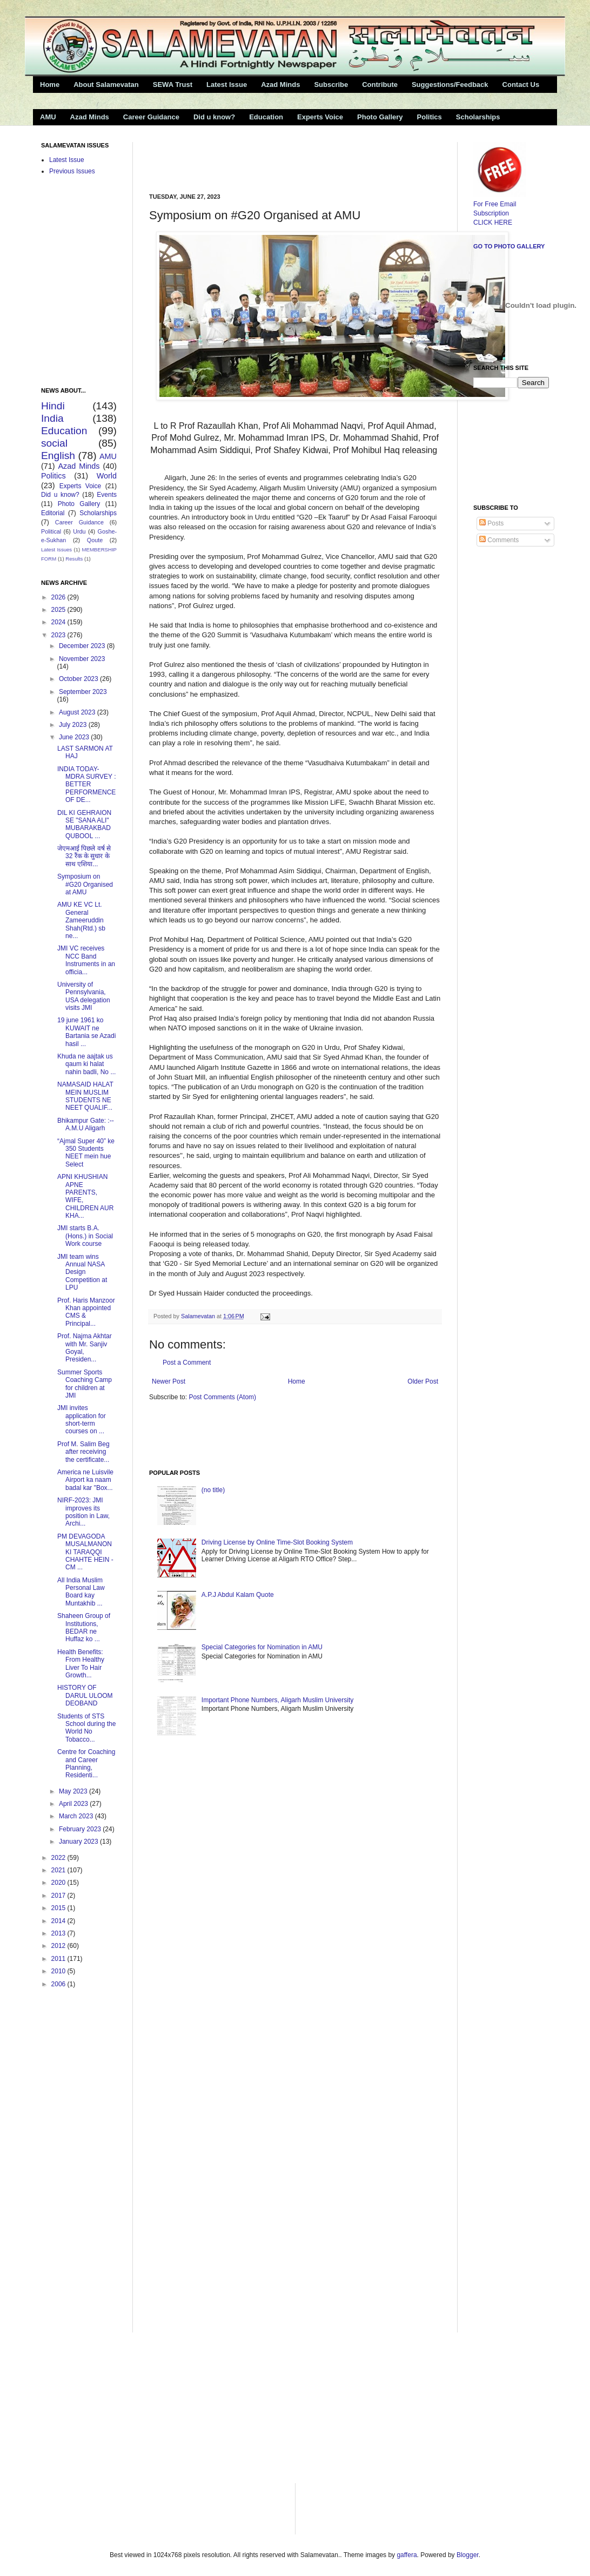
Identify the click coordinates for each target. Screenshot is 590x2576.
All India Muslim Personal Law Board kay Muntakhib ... (81, 1591)
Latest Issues (56, 549)
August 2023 (78, 712)
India (52, 418)
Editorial (52, 513)
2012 (59, 1946)
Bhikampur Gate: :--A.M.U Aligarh (85, 1124)
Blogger (468, 2555)
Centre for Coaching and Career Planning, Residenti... (86, 1763)
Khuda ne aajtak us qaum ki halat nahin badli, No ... (86, 1064)
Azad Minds (280, 84)
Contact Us (521, 84)
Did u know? (214, 117)
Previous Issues (72, 171)
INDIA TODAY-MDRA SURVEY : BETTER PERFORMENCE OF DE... (86, 784)
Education (266, 117)
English (58, 455)
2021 (59, 1870)
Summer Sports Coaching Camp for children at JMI (84, 1383)
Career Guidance (151, 117)
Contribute (380, 84)
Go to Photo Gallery (509, 246)
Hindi (53, 406)
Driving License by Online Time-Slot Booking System (277, 1542)
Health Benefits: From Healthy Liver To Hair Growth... (80, 1663)
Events (107, 494)
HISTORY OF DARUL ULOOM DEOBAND (85, 1695)
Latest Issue (226, 84)
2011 (59, 1959)
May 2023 (74, 1791)
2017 (59, 1895)
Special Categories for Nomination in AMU (262, 1647)
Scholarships (478, 117)
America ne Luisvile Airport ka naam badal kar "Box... (85, 1480)
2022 (59, 1858)
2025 (59, 609)
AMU (48, 117)
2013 (59, 1933)
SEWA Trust (172, 84)
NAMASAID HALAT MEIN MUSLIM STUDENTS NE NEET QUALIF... (85, 1096)
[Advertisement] (275, 158)
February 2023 (81, 1829)
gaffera (407, 2555)
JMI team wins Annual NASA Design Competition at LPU (82, 1272)
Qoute (95, 540)
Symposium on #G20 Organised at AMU (85, 884)
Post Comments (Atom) (222, 1397)
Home (49, 84)
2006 (59, 1984)
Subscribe (331, 84)
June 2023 (75, 737)
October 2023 (79, 679)
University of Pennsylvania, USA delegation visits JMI (83, 996)
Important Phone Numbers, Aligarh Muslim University (277, 1700)
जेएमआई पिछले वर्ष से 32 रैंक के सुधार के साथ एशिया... (84, 856)
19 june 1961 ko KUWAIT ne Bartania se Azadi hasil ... (86, 1031)
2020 (59, 1882)
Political (51, 531)
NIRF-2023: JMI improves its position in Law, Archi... (83, 1511)
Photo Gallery (380, 117)
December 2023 (83, 646)
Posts (491, 523)
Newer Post (168, 1381)
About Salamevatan (106, 84)
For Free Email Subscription (499, 204)
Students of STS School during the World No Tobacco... (86, 1727)
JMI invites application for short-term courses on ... (81, 1419)
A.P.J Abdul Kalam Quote (238, 1595)
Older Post (422, 1381)
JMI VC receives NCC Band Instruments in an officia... (86, 960)
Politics (429, 117)
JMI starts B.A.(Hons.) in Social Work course (85, 1235)
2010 (59, 1971)
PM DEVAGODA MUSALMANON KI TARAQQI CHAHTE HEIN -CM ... (85, 1552)
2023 (59, 635)
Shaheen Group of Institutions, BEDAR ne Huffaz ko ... (83, 1627)
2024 (59, 622)
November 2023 (82, 659)
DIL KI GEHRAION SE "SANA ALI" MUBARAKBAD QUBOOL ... (84, 824)
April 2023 (74, 1804)
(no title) (213, 1490)
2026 (59, 597)
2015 (59, 1908)
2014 (59, 1921)
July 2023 (74, 725)
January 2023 (79, 1841)
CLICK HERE (492, 222)
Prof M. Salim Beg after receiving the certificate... (83, 1452)
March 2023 (77, 1816)
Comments (499, 540)
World (107, 475)
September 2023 (83, 692)
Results (74, 559)
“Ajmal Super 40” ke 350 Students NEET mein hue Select (86, 1152)
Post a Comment (187, 1362)
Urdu (79, 531)
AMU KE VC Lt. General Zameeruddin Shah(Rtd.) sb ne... (81, 920)
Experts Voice (320, 117)
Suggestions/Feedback (450, 84)
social (54, 443)
